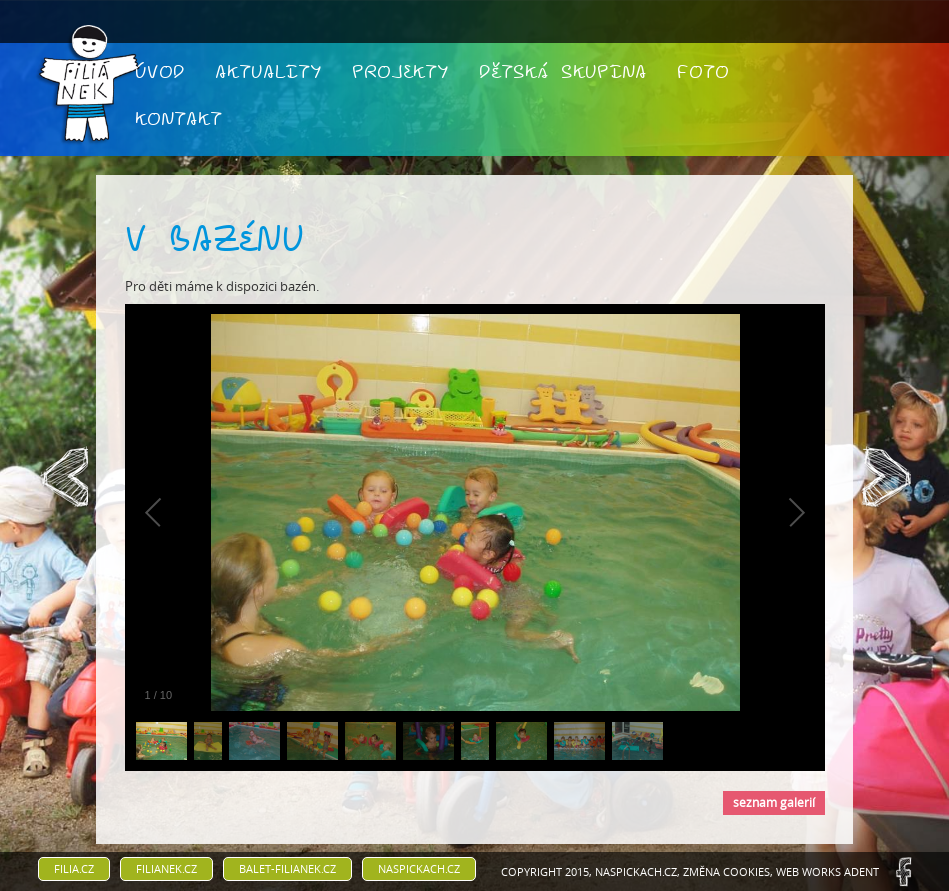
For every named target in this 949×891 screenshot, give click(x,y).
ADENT (861, 871)
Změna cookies (726, 871)
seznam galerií (774, 802)
